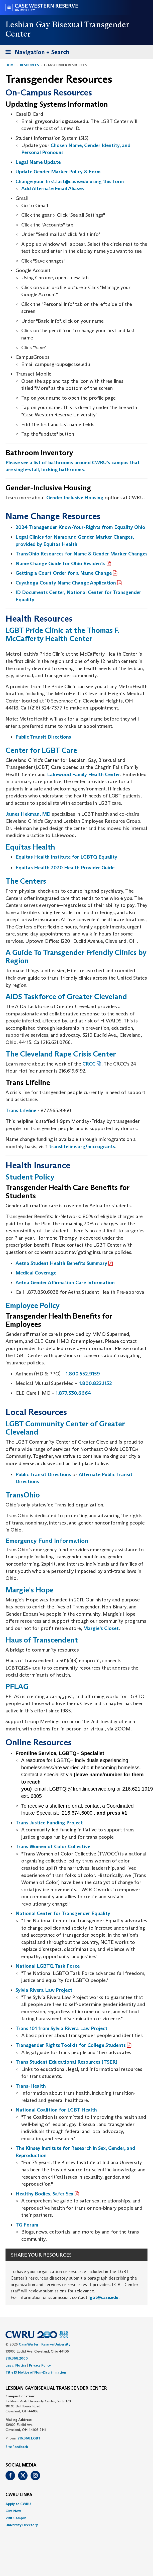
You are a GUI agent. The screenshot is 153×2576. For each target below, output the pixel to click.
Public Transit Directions (43, 737)
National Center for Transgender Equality (63, 1913)
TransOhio (23, 1494)
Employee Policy (33, 1305)
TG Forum (27, 2225)
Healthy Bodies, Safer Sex (44, 2194)
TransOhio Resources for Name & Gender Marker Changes (81, 554)
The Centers (26, 881)
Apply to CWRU (18, 2504)
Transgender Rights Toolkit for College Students (71, 2045)
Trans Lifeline (21, 1110)
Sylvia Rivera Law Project (44, 1990)
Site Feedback (17, 2446)
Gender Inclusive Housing (74, 498)
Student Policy (30, 1177)
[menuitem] (76, 2503)
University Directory (22, 2525)
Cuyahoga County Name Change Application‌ (66, 583)
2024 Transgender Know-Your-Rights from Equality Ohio (80, 527)
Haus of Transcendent (42, 1640)
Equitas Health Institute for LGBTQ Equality (66, 857)
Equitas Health (30, 847)
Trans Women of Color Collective (53, 1846)
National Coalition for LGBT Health (56, 2110)
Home (11, 65)
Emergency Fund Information (47, 1541)
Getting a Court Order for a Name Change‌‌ (64, 573)
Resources (29, 65)
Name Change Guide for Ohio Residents (60, 563)
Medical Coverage (36, 1273)
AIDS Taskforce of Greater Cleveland (66, 996)
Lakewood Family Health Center (83, 774)
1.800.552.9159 (83, 1374)
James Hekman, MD (28, 814)
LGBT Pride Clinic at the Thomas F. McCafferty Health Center (62, 634)
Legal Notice (16, 2365)
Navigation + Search (35, 53)
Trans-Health (31, 2086)
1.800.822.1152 (95, 1383)
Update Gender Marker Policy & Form (59, 172)
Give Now (13, 2511)
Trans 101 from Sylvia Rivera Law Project (61, 2028)
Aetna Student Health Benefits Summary (61, 1263)
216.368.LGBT (29, 2438)
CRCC (88, 1064)
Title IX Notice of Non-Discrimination (36, 2372)
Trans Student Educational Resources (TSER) (66, 2062)
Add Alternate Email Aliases (52, 188)
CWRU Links (19, 2494)
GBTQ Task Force (60, 1966)
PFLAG (17, 1686)
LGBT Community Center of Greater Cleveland (65, 1428)
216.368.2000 (17, 2358)
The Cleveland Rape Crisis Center (61, 1054)
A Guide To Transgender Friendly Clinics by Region (76, 956)
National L (28, 1966)
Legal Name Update (38, 162)
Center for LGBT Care (41, 750)
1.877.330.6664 (73, 1393)
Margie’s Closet (101, 1628)
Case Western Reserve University (44, 2344)
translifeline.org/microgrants (82, 1146)
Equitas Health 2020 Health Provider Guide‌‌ (65, 868)
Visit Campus (16, 2518)
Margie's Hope (30, 1589)
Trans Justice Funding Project (49, 1823)
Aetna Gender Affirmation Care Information (65, 1282)
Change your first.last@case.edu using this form (70, 181)
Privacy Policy (40, 2365)
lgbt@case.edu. (103, 2297)
